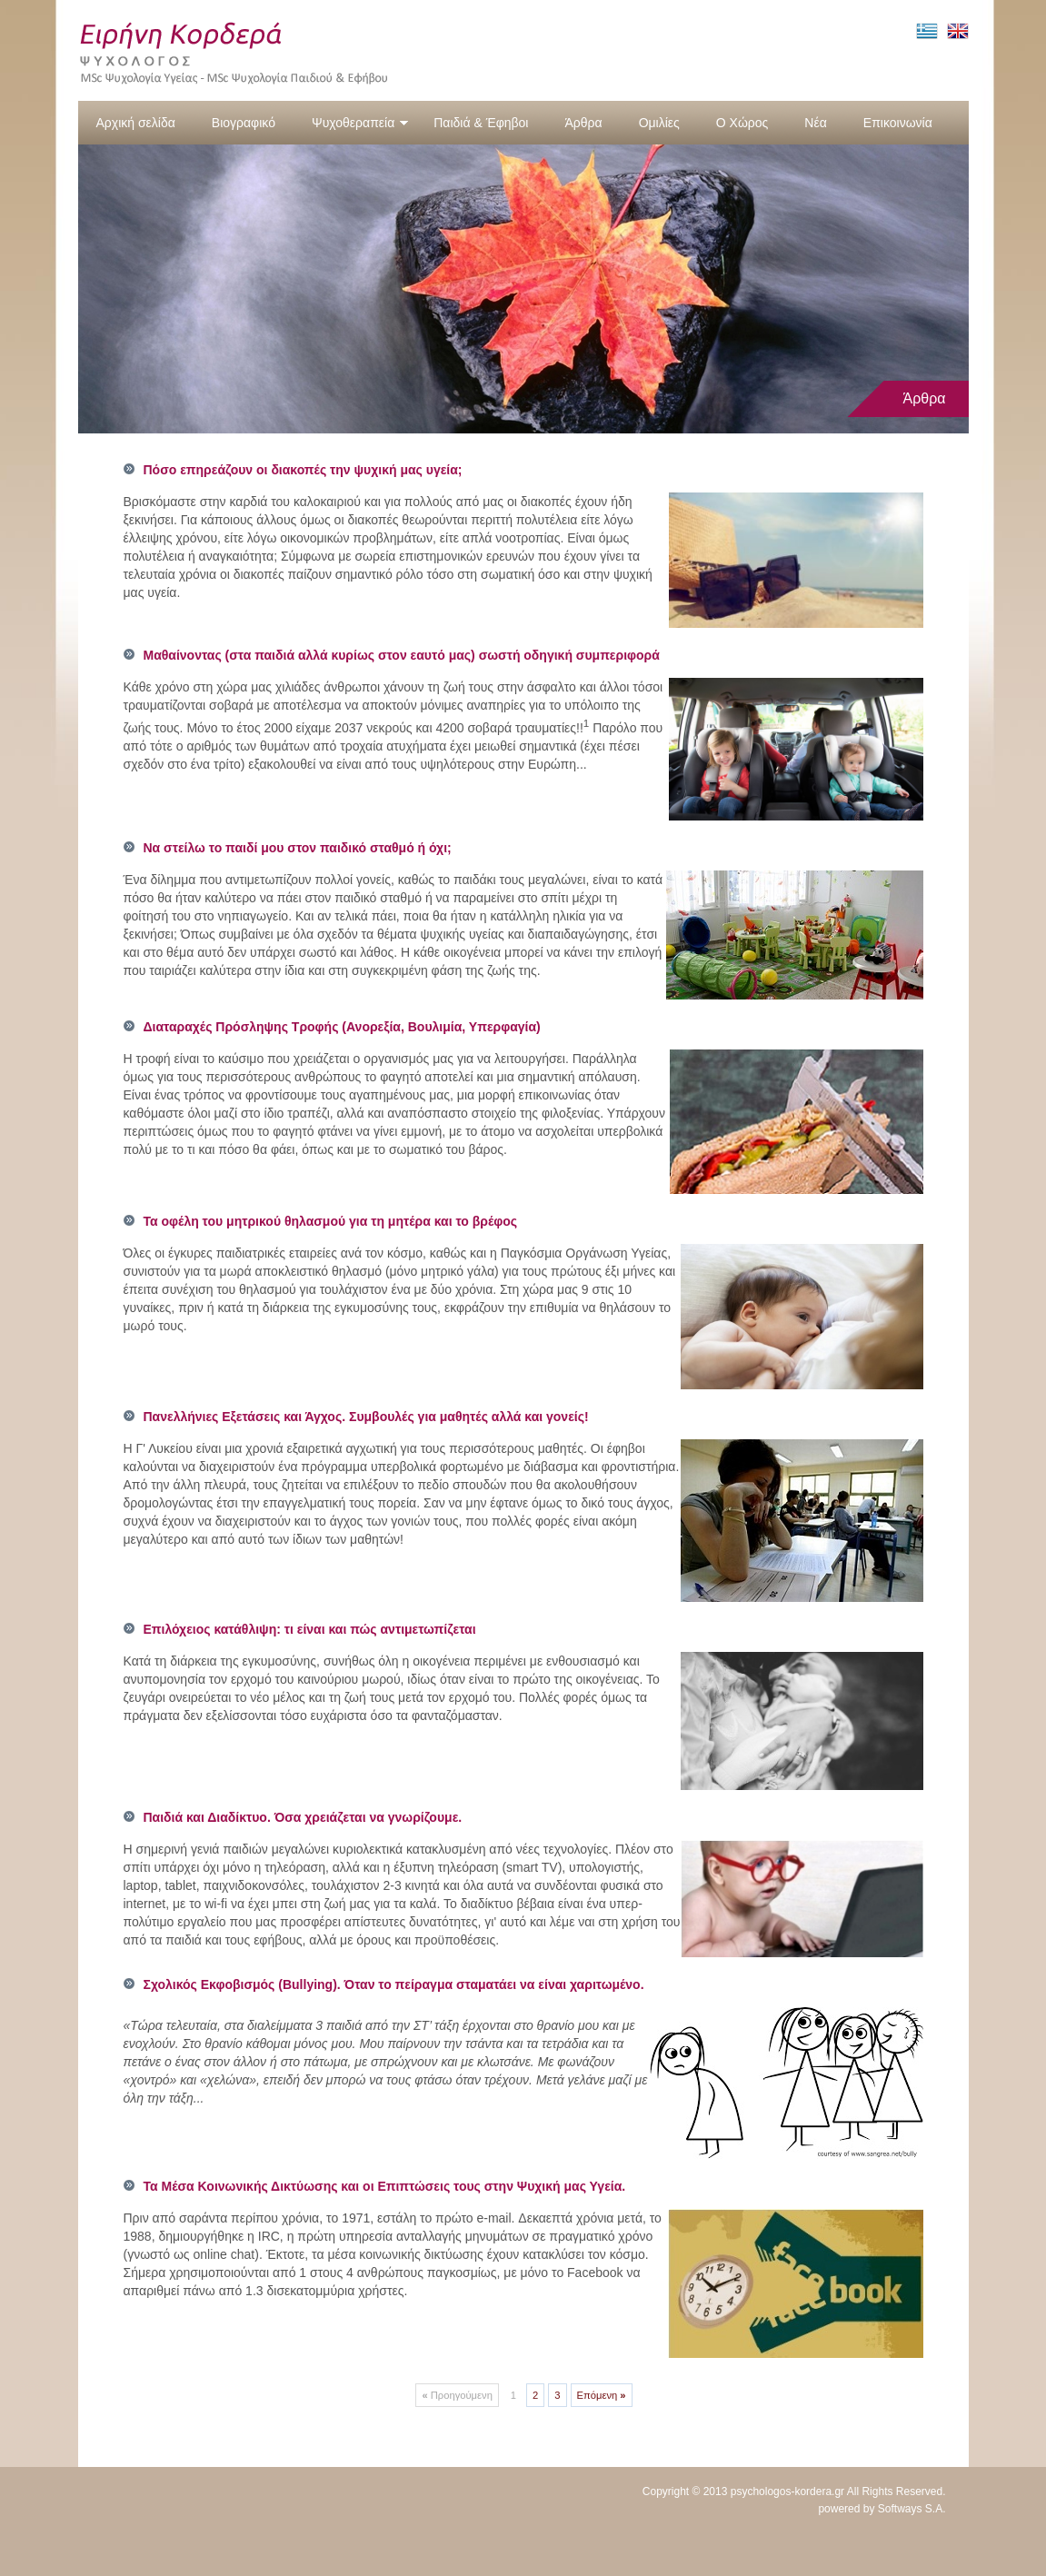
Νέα (815, 122)
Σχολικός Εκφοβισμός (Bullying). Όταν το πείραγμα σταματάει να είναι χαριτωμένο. (394, 1984)
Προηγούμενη (457, 2395)
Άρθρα (583, 122)
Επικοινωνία (897, 122)
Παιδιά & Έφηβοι (480, 122)
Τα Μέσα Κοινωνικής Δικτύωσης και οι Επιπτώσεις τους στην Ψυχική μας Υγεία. (385, 2186)
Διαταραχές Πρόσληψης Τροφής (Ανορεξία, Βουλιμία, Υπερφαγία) (342, 1026)
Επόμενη (601, 2395)
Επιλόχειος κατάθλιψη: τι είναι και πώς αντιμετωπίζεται (310, 1629)
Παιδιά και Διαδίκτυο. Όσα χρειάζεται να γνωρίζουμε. (303, 1817)
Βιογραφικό (243, 122)
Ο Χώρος (742, 122)
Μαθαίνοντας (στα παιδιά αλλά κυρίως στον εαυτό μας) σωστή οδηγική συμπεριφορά (402, 655)
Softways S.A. (912, 2508)
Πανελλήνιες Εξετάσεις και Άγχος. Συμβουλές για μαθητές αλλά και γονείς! (366, 1416)
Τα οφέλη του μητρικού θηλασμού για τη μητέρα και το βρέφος (331, 1221)
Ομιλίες (659, 122)
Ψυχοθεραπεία (360, 122)
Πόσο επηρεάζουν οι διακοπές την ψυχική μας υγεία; (303, 469)
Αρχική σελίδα (135, 122)
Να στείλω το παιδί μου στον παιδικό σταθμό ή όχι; (298, 847)
